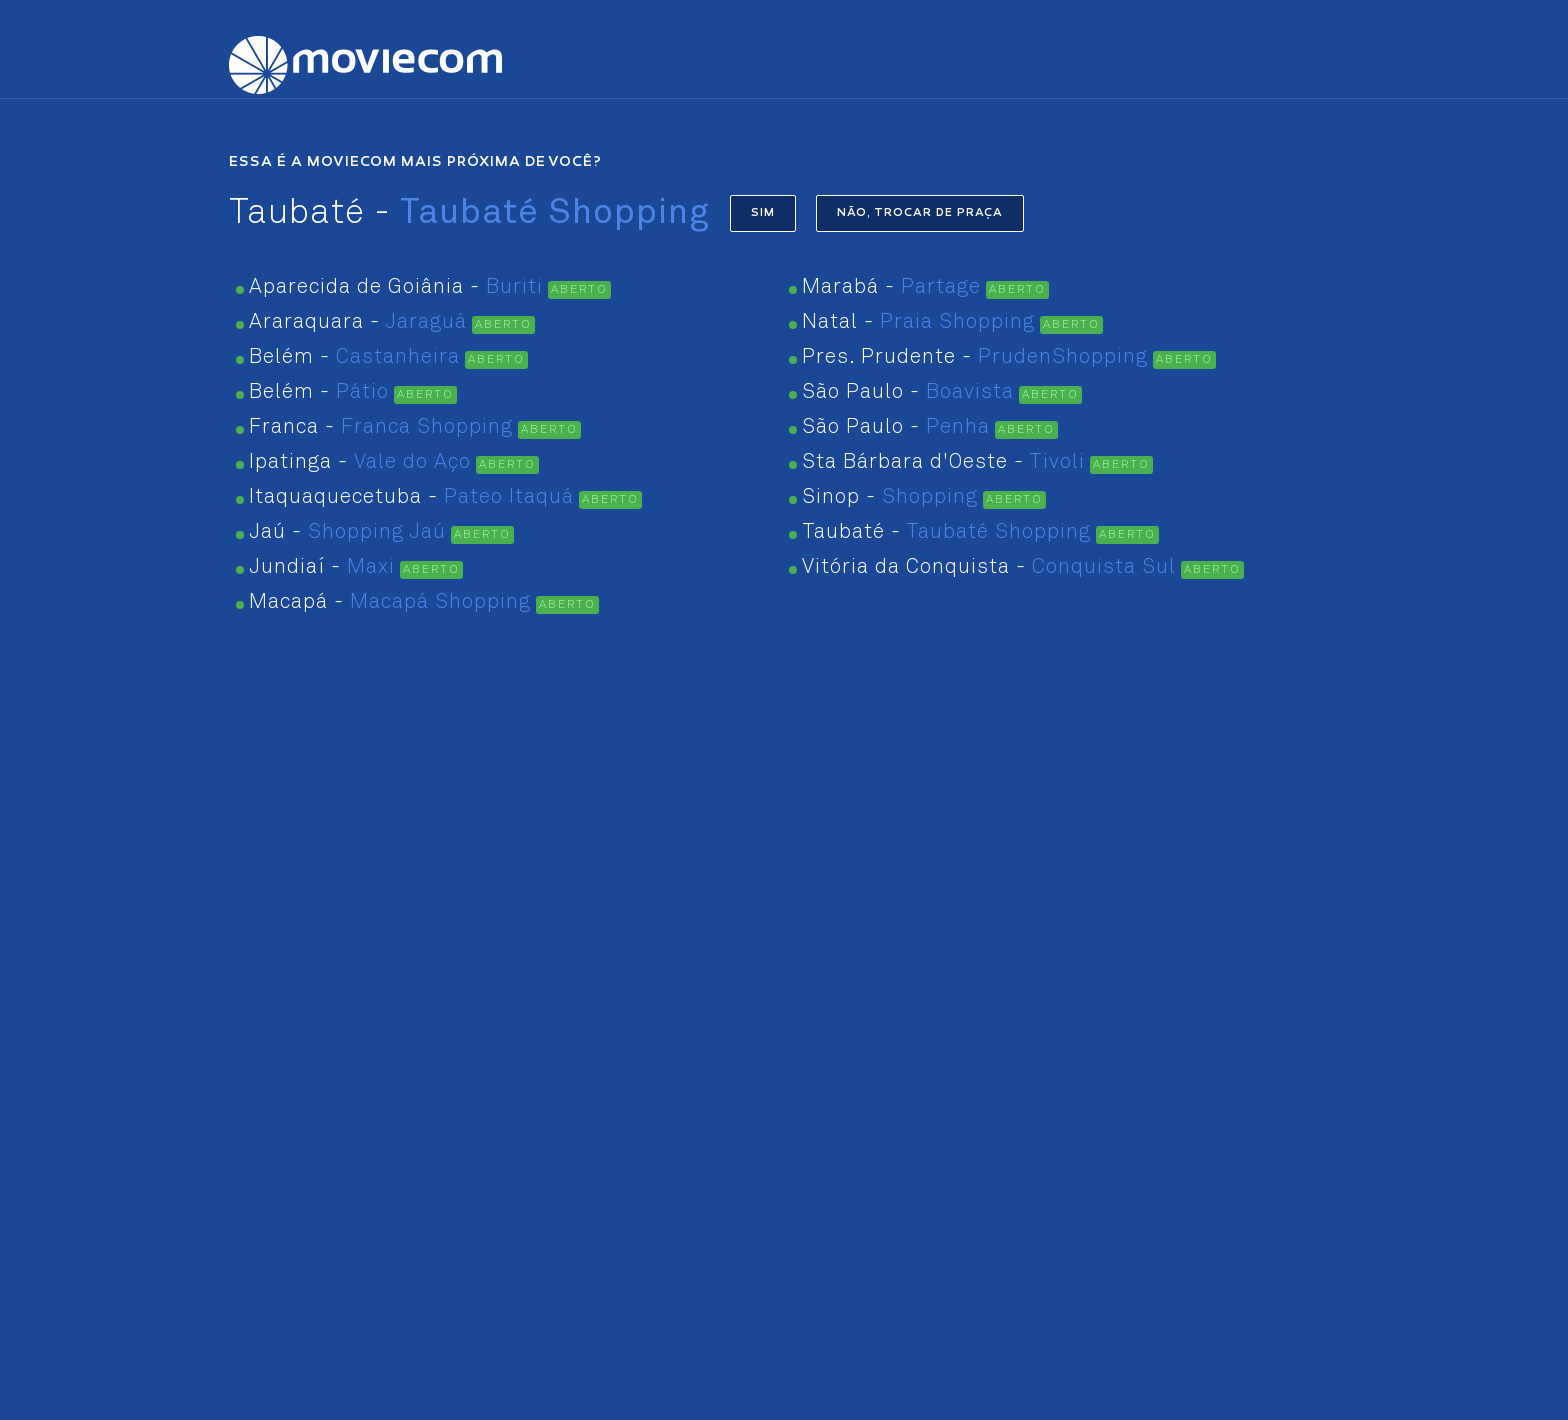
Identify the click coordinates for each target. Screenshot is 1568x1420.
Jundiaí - (322, 567)
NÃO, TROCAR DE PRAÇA (920, 213)
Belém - (354, 357)
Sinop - (890, 497)
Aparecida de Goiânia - (396, 287)
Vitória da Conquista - (989, 567)
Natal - (918, 322)
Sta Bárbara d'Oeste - (943, 462)
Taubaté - (946, 532)
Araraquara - (358, 322)
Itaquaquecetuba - (411, 497)
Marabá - (891, 287)
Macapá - (390, 602)
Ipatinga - (360, 462)
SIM (763, 213)
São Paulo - (908, 392)
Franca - (381, 427)
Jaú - (347, 532)
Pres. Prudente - (975, 357)
